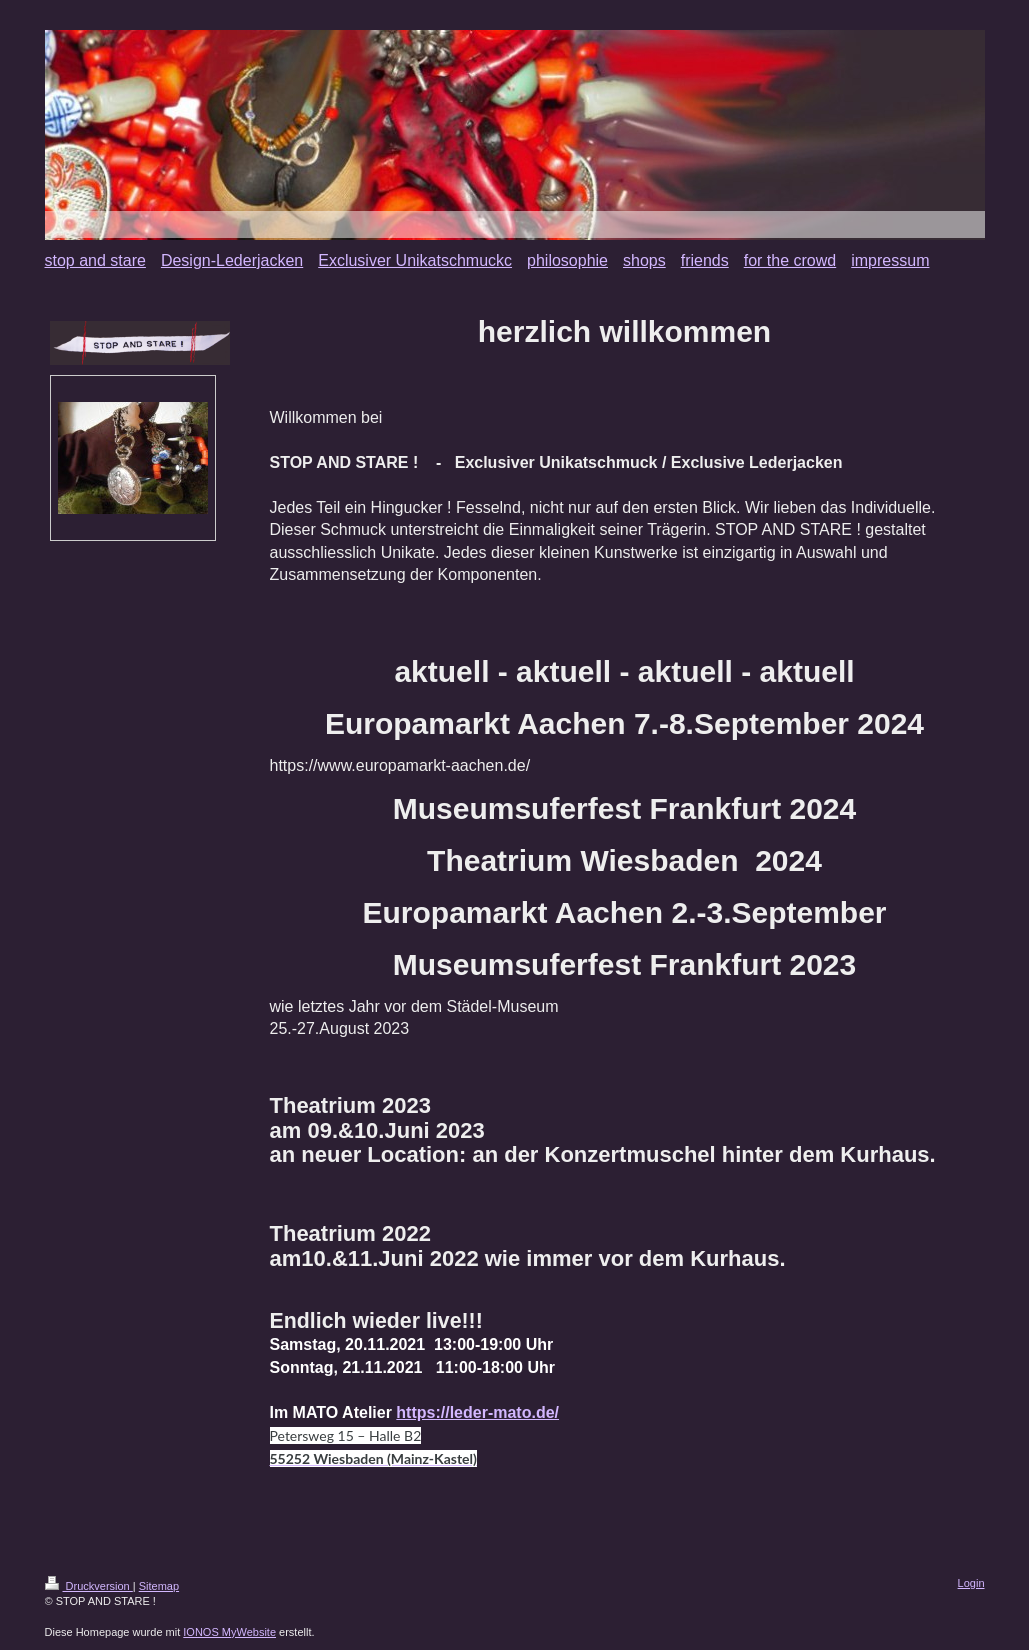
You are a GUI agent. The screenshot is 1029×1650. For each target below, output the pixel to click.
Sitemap (159, 1586)
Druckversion (89, 1586)
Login (971, 1583)
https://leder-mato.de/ (477, 1412)
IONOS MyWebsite (229, 1632)
